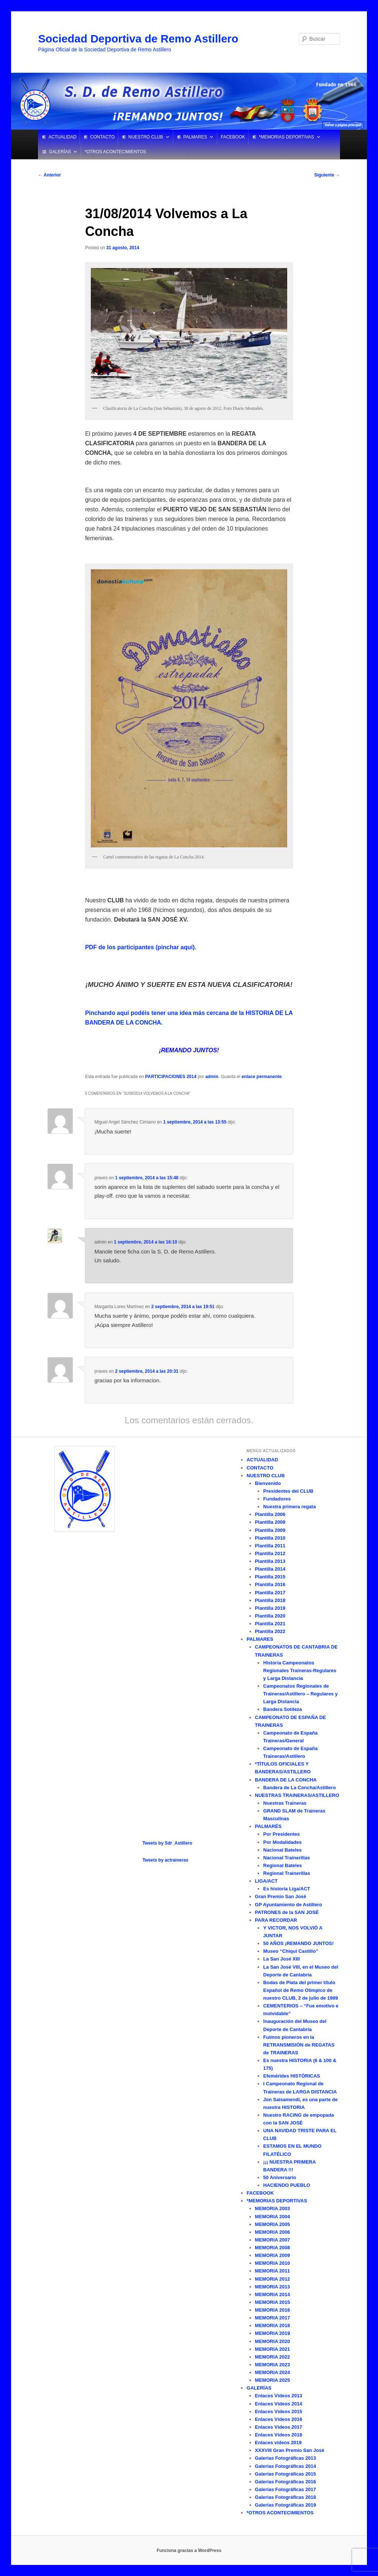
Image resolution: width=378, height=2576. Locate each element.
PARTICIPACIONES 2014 (170, 1076)
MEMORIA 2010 (272, 2263)
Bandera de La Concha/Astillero (299, 1787)
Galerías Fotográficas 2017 (285, 2489)
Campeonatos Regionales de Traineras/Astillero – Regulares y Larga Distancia (300, 1693)
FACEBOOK (233, 137)
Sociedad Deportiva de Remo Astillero (138, 38)
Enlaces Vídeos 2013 (278, 2395)
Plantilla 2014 (270, 1569)
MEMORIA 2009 (272, 2255)
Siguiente (327, 175)
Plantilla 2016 (270, 1584)
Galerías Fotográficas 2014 (285, 2466)
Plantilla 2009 (270, 1530)
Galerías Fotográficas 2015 (285, 2474)
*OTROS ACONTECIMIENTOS (115, 151)
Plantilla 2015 (270, 1576)
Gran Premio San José (280, 1896)
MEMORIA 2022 (272, 2357)
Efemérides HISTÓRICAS (291, 2076)
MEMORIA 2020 (272, 2341)
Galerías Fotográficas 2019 (285, 2505)
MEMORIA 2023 (272, 2364)
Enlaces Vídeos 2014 (278, 2404)
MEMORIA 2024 (272, 2372)
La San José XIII (281, 1959)
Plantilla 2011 (270, 1545)
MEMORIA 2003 (272, 2208)
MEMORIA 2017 (272, 2318)
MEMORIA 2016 (272, 2310)
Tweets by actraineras (165, 1860)
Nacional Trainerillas (286, 1857)
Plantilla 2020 (270, 1616)
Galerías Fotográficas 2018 (285, 2497)
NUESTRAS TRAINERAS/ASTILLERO (297, 1795)
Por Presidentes (281, 1834)
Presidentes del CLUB (288, 1491)
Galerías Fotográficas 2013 (285, 2458)
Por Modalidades (282, 1842)
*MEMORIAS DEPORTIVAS (286, 137)
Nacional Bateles (282, 1850)
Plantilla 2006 (270, 1514)
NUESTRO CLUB (145, 137)
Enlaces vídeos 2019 (278, 2442)
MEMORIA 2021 (272, 2349)
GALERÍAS (60, 151)
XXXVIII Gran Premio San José (289, 2450)
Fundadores (277, 1499)
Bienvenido (268, 1483)
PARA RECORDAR (276, 1920)
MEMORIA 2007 (272, 2240)
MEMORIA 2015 (272, 2302)
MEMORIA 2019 (272, 2333)
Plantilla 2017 (270, 1592)
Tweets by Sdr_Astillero (167, 1843)
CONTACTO (102, 137)
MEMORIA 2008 (272, 2247)
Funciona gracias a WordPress (189, 2550)
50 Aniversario (279, 2177)
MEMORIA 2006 (272, 2232)
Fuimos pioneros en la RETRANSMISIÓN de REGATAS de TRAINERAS (298, 2044)
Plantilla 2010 (270, 1538)
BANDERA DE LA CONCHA (286, 1780)
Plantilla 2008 (270, 1522)
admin (211, 1076)
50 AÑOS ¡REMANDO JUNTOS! (298, 1943)
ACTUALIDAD (62, 137)
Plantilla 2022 (270, 1631)
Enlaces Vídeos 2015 (278, 2411)
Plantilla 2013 (270, 1561)
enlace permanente (261, 1076)
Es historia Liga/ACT (286, 1888)
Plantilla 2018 (270, 1600)
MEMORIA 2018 (272, 2325)
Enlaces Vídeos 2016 (278, 2419)
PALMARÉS (268, 1826)
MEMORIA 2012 (272, 2279)
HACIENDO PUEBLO (286, 2185)
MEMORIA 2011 (272, 2271)
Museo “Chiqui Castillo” (290, 1951)
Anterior (49, 175)
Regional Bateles (282, 1865)
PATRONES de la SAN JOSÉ (287, 1912)
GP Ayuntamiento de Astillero (288, 1904)
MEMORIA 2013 (272, 2286)
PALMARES (195, 137)
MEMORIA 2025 (272, 2380)
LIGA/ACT (266, 1881)
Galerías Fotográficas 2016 (285, 2481)
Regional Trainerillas (286, 1873)
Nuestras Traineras (284, 1803)
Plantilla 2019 (270, 1608)
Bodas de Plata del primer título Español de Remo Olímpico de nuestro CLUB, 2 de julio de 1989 (300, 1990)
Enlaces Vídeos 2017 (278, 2427)
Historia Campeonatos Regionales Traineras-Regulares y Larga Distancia (299, 1670)
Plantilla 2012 (270, 1553)
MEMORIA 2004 (272, 2216)
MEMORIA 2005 (272, 2224)
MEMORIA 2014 (272, 2294)
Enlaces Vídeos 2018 (278, 2435)
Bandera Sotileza (282, 1709)
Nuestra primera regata (289, 1506)
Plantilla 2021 (270, 1623)
